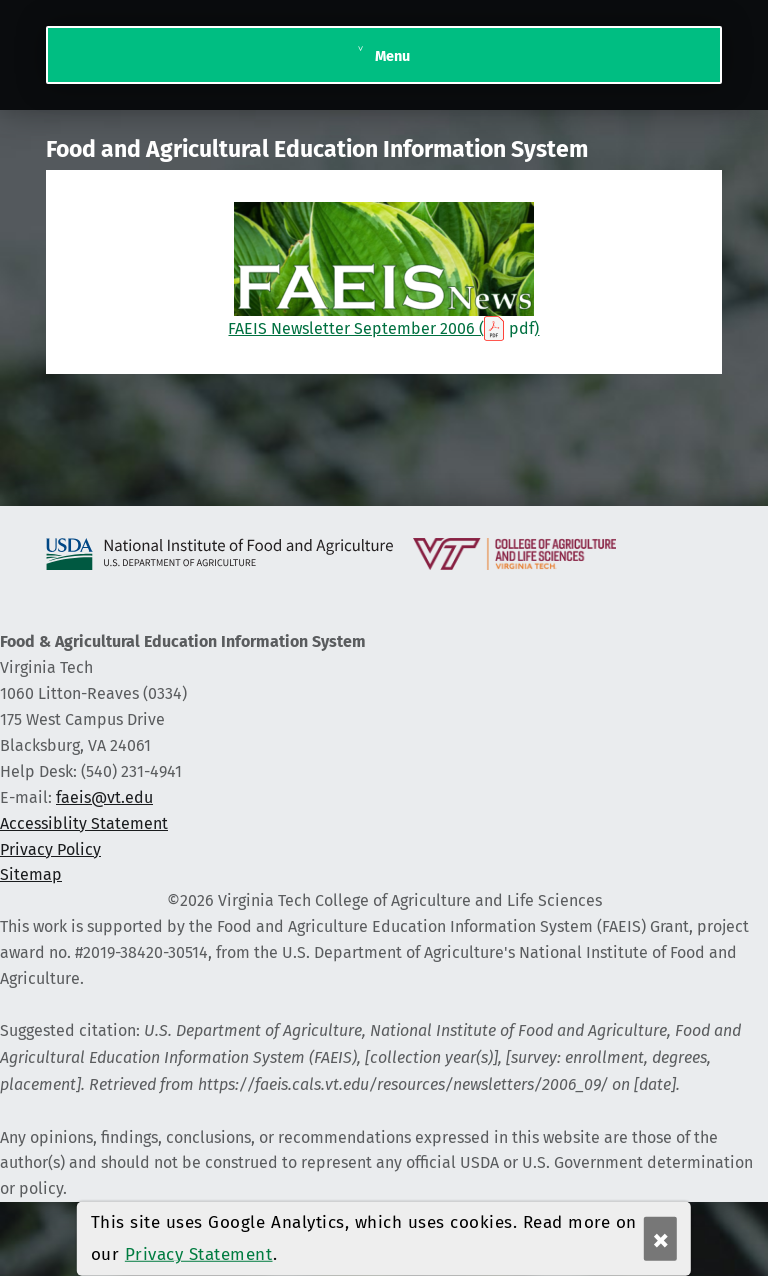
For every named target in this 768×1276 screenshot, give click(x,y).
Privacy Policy (50, 849)
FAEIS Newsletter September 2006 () (384, 270)
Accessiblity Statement (84, 823)
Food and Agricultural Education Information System (317, 149)
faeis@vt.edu (104, 797)
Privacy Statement (199, 1254)
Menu (392, 56)
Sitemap (31, 874)
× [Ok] (661, 1239)
